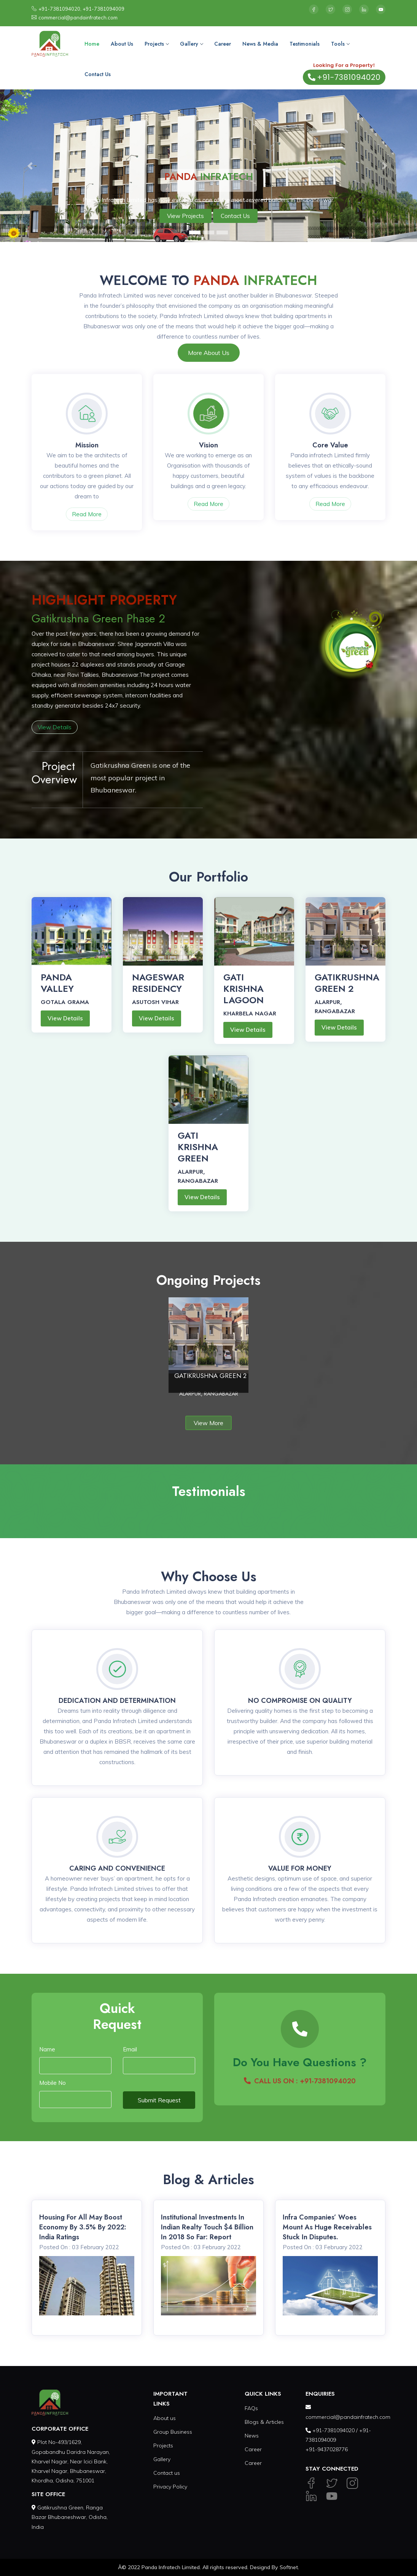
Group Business (172, 2431)
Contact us (166, 2472)
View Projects (185, 216)
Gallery (191, 44)
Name (47, 2049)
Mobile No (52, 2082)
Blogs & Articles (264, 2421)
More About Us (208, 352)
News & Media (260, 44)
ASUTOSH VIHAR (155, 1002)
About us (164, 2418)
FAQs (251, 2408)
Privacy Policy (170, 2486)
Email (130, 2049)
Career (222, 44)
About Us (122, 44)
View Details (55, 727)
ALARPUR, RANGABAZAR (335, 1006)
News (252, 2435)
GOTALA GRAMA (65, 1002)
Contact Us (97, 74)
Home (91, 44)
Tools (340, 44)
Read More (87, 514)
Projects (157, 44)
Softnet (289, 2567)
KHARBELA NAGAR (249, 1013)
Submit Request (159, 2100)
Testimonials (305, 44)
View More (208, 1423)
